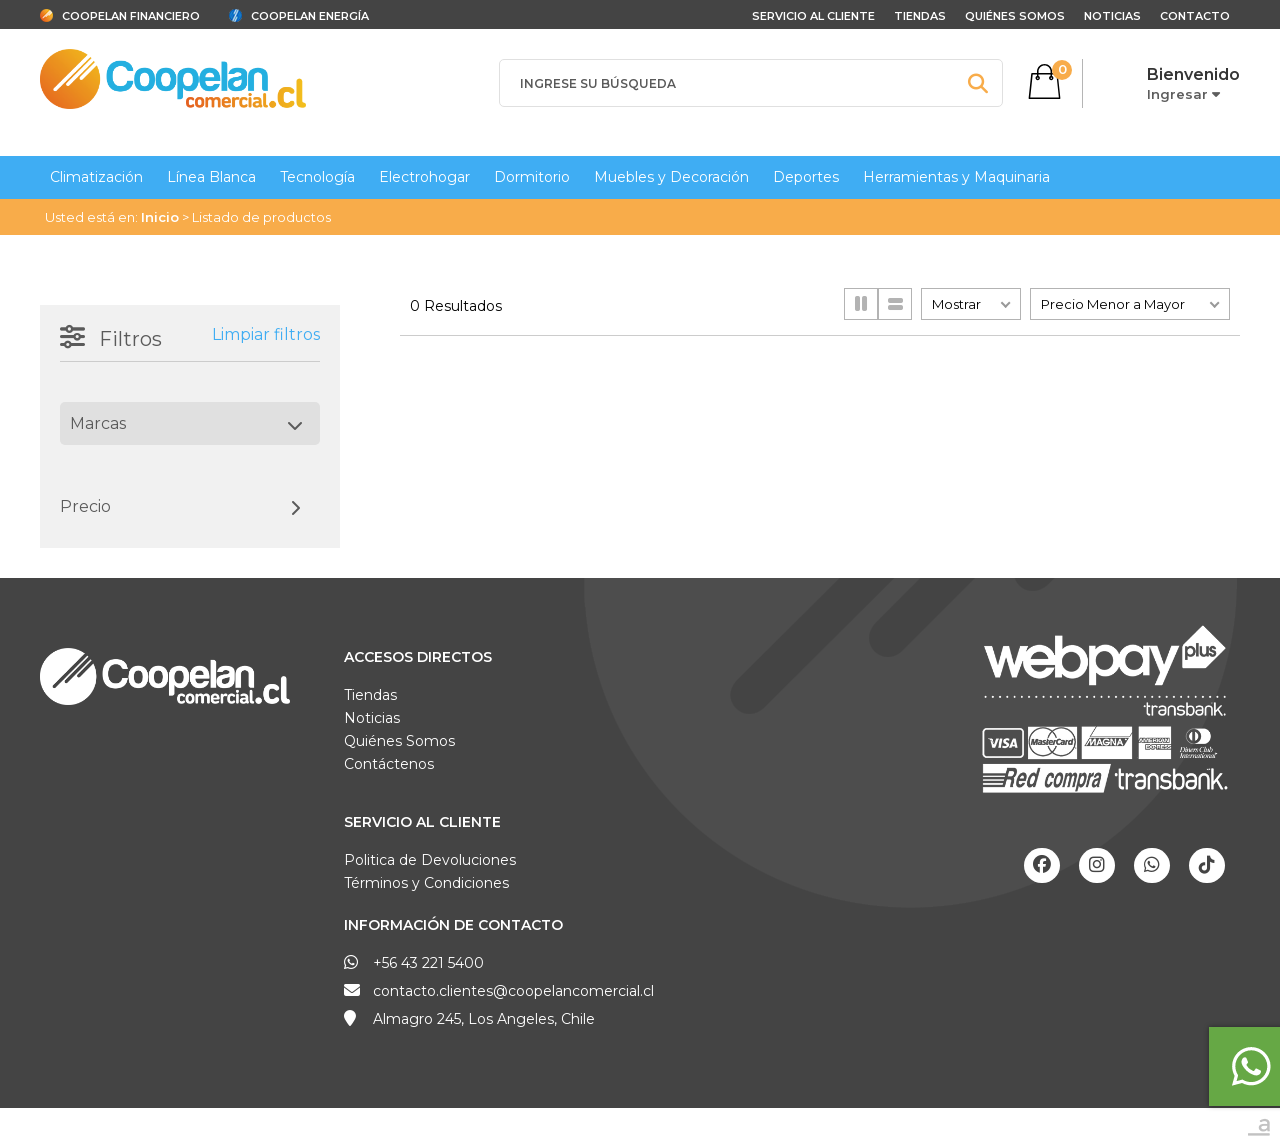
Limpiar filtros (266, 334)
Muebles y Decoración (671, 177)
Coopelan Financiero (131, 16)
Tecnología (317, 177)
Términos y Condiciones (426, 883)
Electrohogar (424, 177)
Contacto (1195, 16)
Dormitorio (532, 177)
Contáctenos (389, 764)
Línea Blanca (211, 177)
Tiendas (920, 16)
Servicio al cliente (813, 16)
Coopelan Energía (310, 16)
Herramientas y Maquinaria (956, 177)
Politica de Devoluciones (430, 860)
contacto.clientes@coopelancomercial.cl (513, 991)
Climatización (96, 177)
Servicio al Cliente (422, 822)
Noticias (1112, 16)
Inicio (160, 217)
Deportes (806, 177)
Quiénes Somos (1015, 16)
